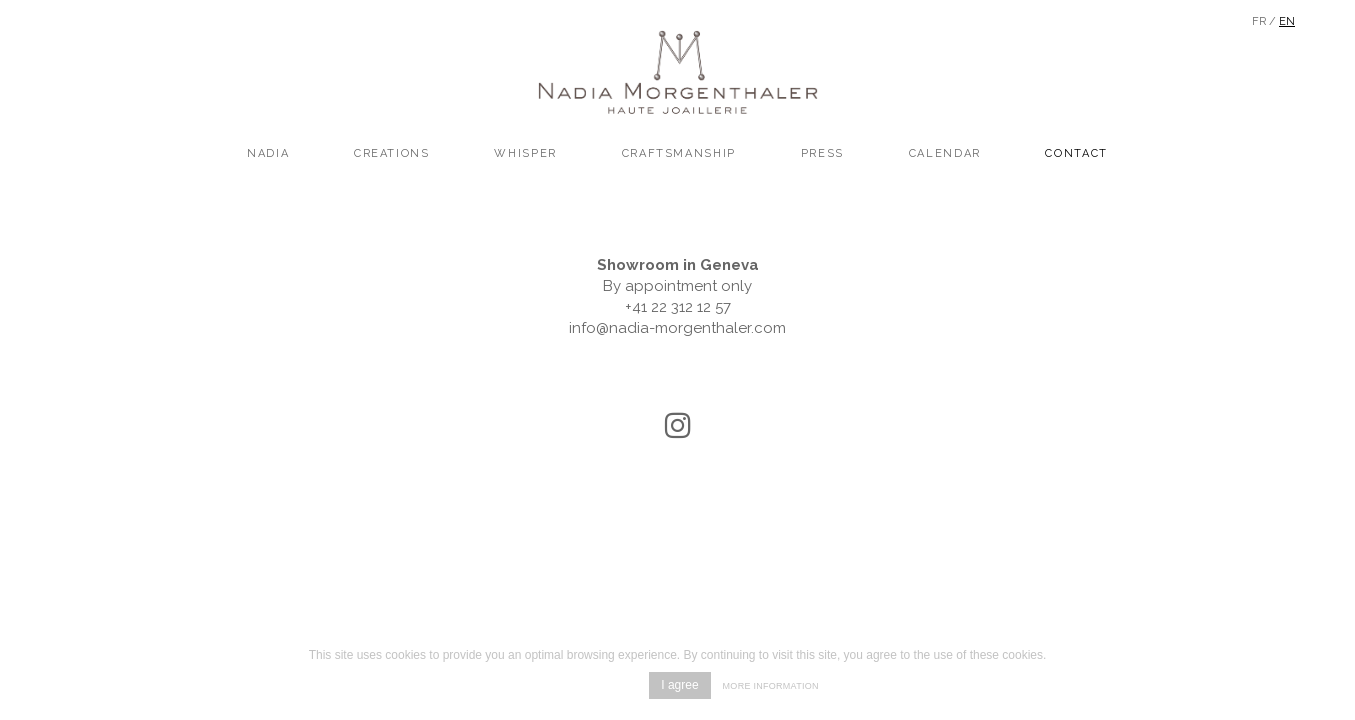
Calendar (945, 153)
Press (822, 153)
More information (771, 686)
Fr (1259, 21)
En (1287, 21)
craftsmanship (679, 153)
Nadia (268, 153)
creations (392, 153)
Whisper (525, 153)
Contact (1076, 153)
